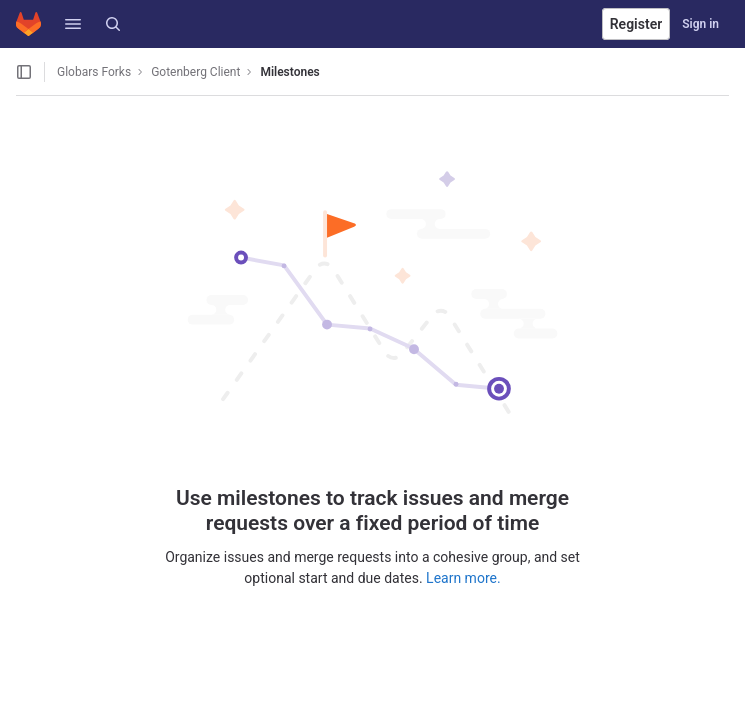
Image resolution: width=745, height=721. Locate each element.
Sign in (700, 24)
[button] (73, 24)
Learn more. (463, 578)
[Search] (113, 24)
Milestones (289, 72)
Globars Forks (94, 72)
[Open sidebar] (24, 72)
